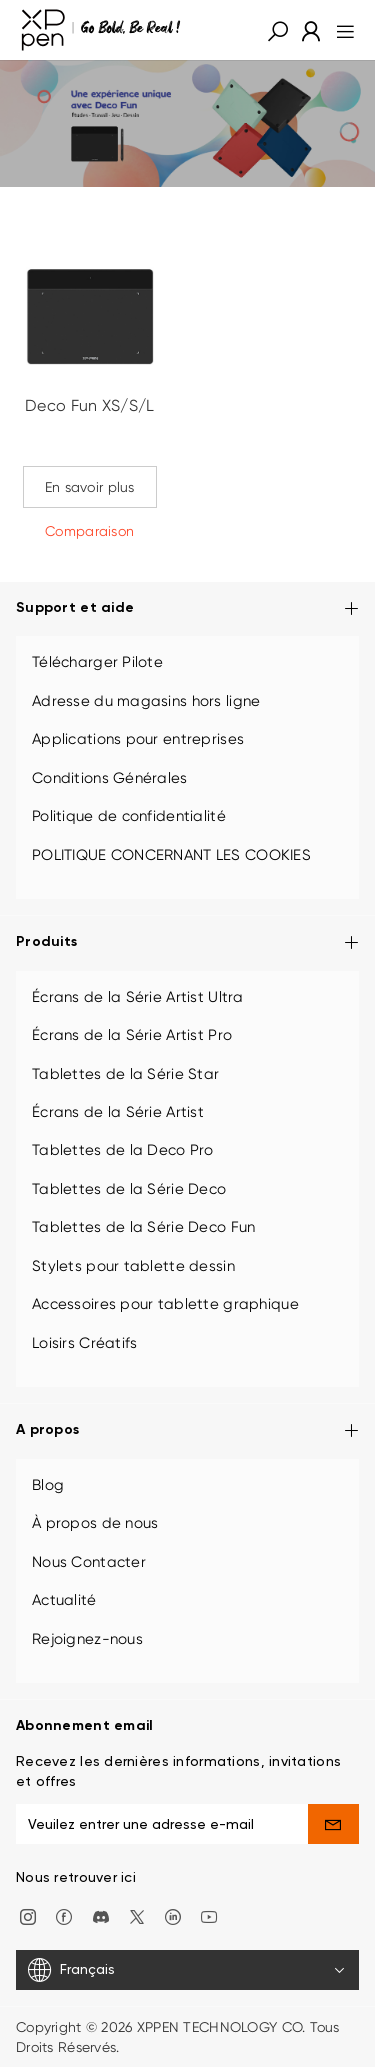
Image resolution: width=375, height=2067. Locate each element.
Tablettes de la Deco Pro (123, 1150)
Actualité (64, 1600)
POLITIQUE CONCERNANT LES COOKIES (171, 855)
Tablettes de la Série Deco (129, 1189)
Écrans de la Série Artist (118, 1112)
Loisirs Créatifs (84, 1343)
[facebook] (64, 1916)
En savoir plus (90, 487)
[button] (278, 30)
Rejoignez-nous (87, 1639)
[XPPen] (101, 30)
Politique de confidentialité (129, 816)
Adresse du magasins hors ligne (146, 701)
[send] (333, 1824)
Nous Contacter (89, 1562)
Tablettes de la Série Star (125, 1074)
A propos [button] (187, 1431)
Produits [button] (187, 943)
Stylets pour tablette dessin (133, 1266)
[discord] (101, 1916)
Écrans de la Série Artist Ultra (138, 997)
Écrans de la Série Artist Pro (132, 1035)
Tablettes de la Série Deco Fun (143, 1227)
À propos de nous (95, 1523)
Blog (48, 1485)
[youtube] (209, 1916)
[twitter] (137, 1916)
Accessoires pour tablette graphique (165, 1304)
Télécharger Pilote (97, 662)
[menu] (339, 30)
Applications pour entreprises (138, 739)
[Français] (187, 1970)
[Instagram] (28, 1916)
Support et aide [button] (187, 609)
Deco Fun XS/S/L (89, 405)
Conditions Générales (110, 778)
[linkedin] (173, 1916)
